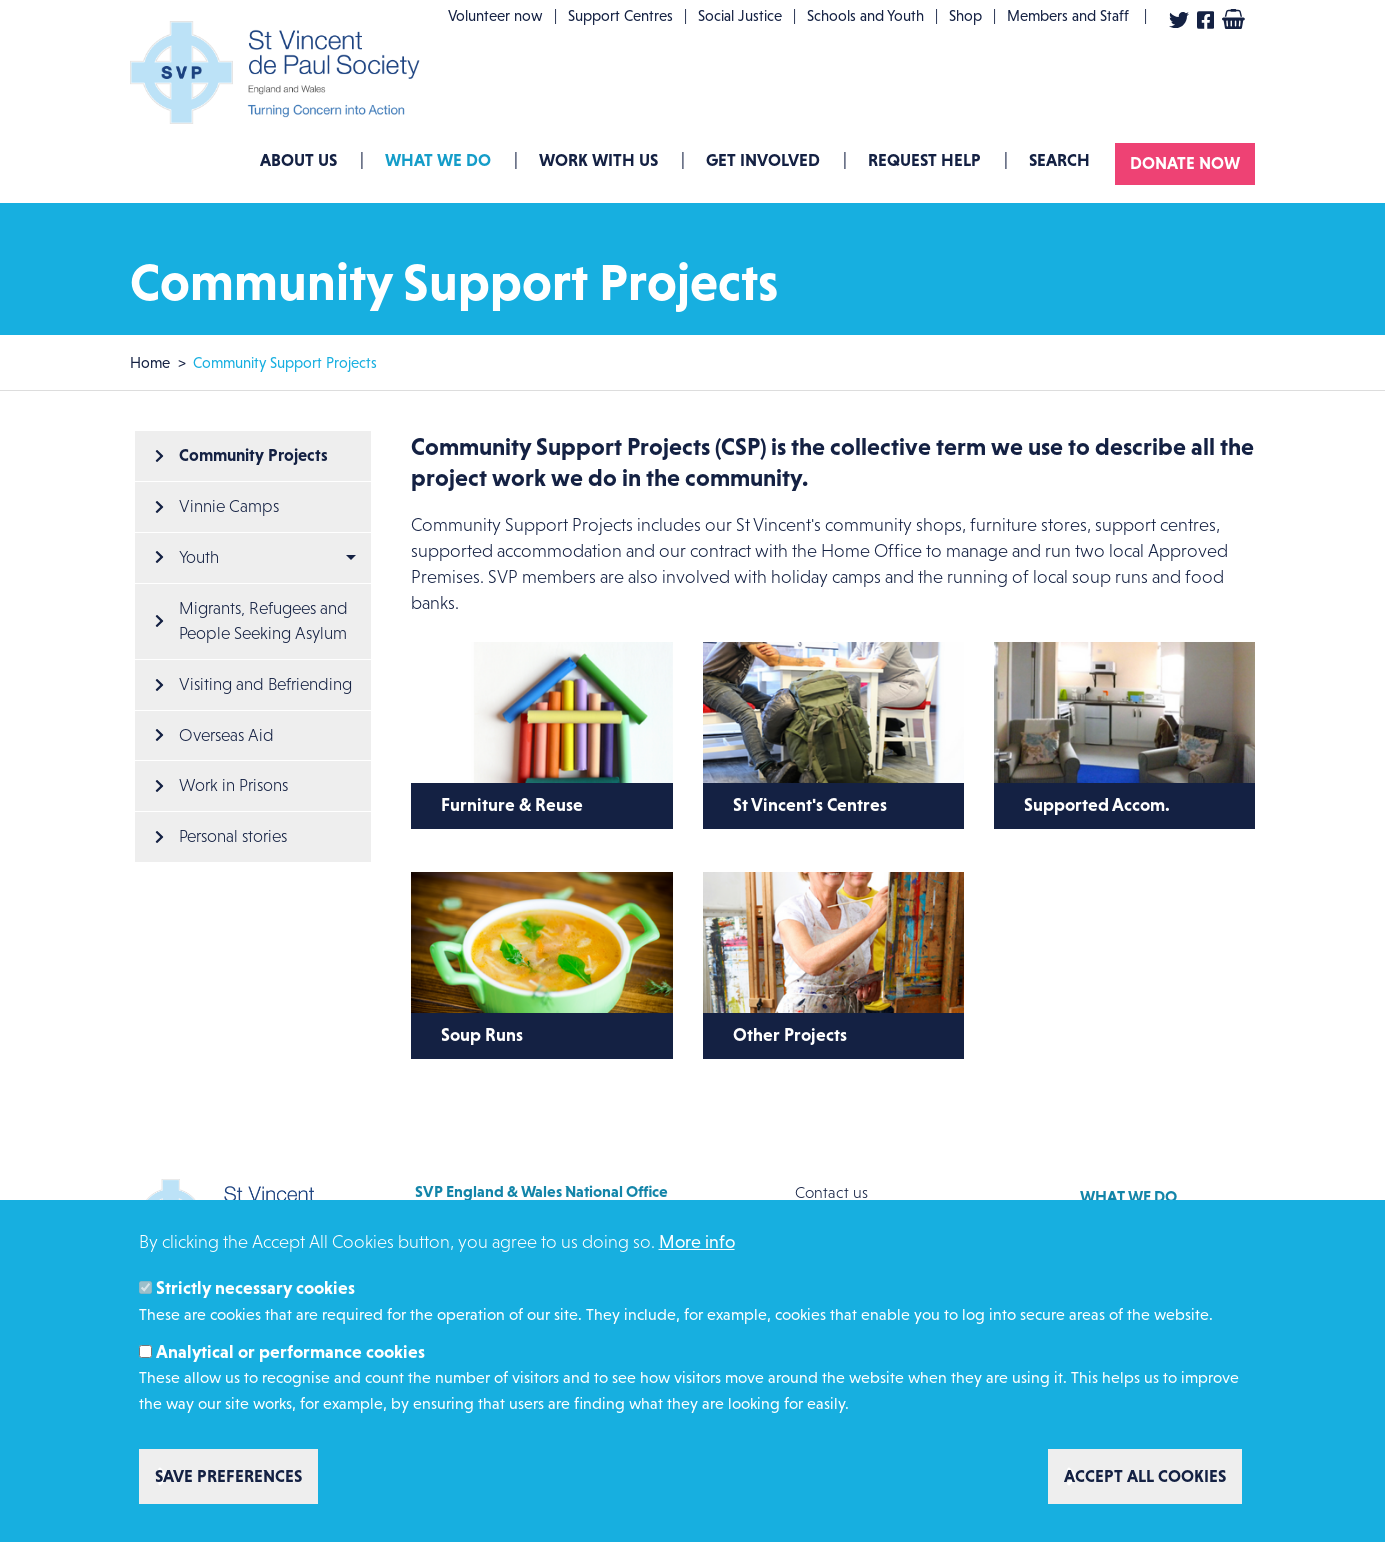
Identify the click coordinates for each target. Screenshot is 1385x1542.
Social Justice (740, 15)
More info (697, 1242)
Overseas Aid (226, 735)
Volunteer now (495, 15)
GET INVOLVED (763, 160)
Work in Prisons (233, 785)
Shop (965, 15)
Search (1059, 160)
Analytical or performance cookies (290, 1352)
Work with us (598, 160)
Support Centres (620, 15)
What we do (438, 160)
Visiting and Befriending (265, 684)
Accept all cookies (1145, 1476)
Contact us (831, 1192)
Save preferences (228, 1476)
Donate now (1185, 163)
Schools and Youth (865, 15)
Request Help (924, 160)
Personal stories (233, 836)
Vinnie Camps (229, 506)
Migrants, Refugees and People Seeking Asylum (265, 621)
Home (150, 362)
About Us (298, 160)
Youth (199, 557)
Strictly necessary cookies (255, 1288)
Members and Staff (1068, 15)
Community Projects (253, 455)
